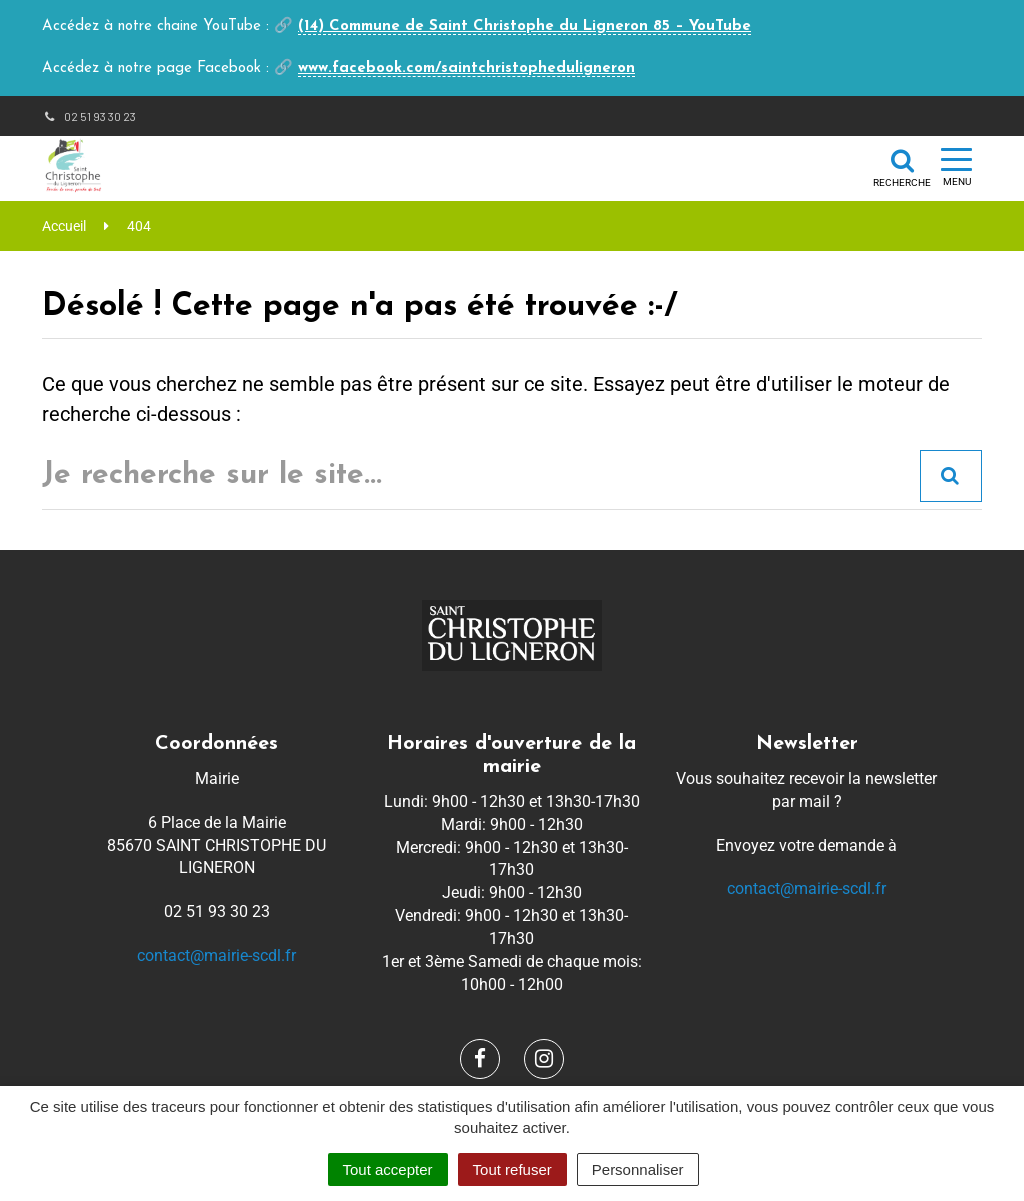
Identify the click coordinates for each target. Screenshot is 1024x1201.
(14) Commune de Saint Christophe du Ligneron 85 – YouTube (524, 26)
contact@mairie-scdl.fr (216, 955)
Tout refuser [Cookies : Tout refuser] (512, 1169)
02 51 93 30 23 (89, 116)
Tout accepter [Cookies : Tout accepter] (388, 1169)
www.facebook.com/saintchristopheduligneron (466, 68)
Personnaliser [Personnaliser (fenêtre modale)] (638, 1169)
